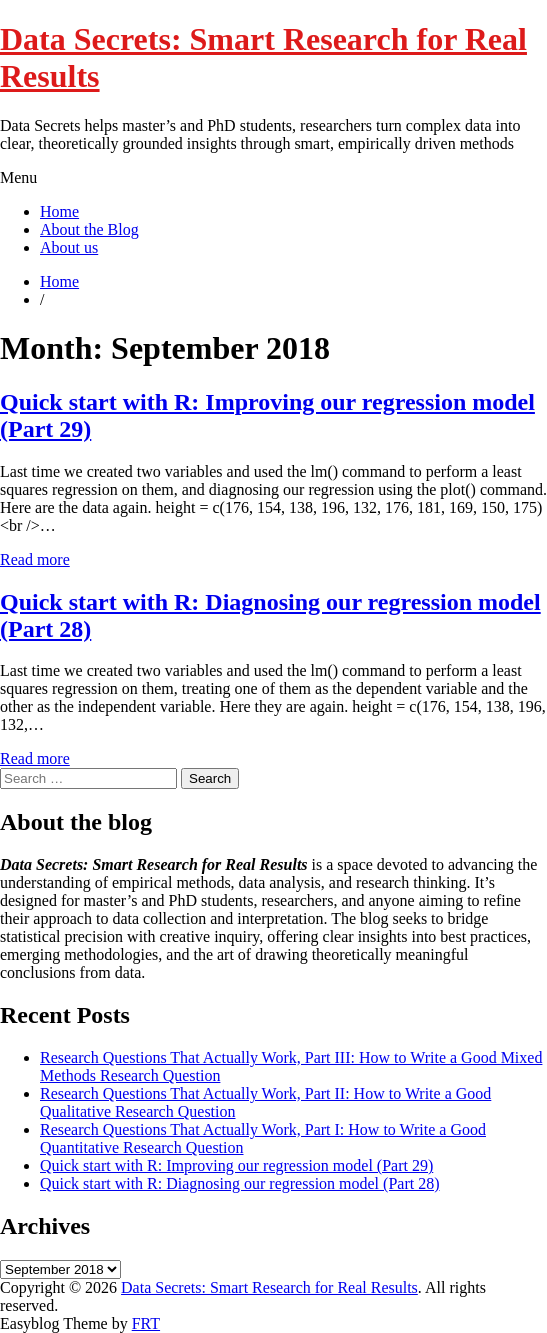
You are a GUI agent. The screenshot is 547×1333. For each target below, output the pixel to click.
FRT (146, 1323)
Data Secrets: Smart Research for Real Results (269, 1287)
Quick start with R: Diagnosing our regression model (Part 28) (240, 1183)
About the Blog (89, 229)
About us (69, 247)
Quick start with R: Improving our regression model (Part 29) (236, 1165)
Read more (35, 559)
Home (59, 211)
